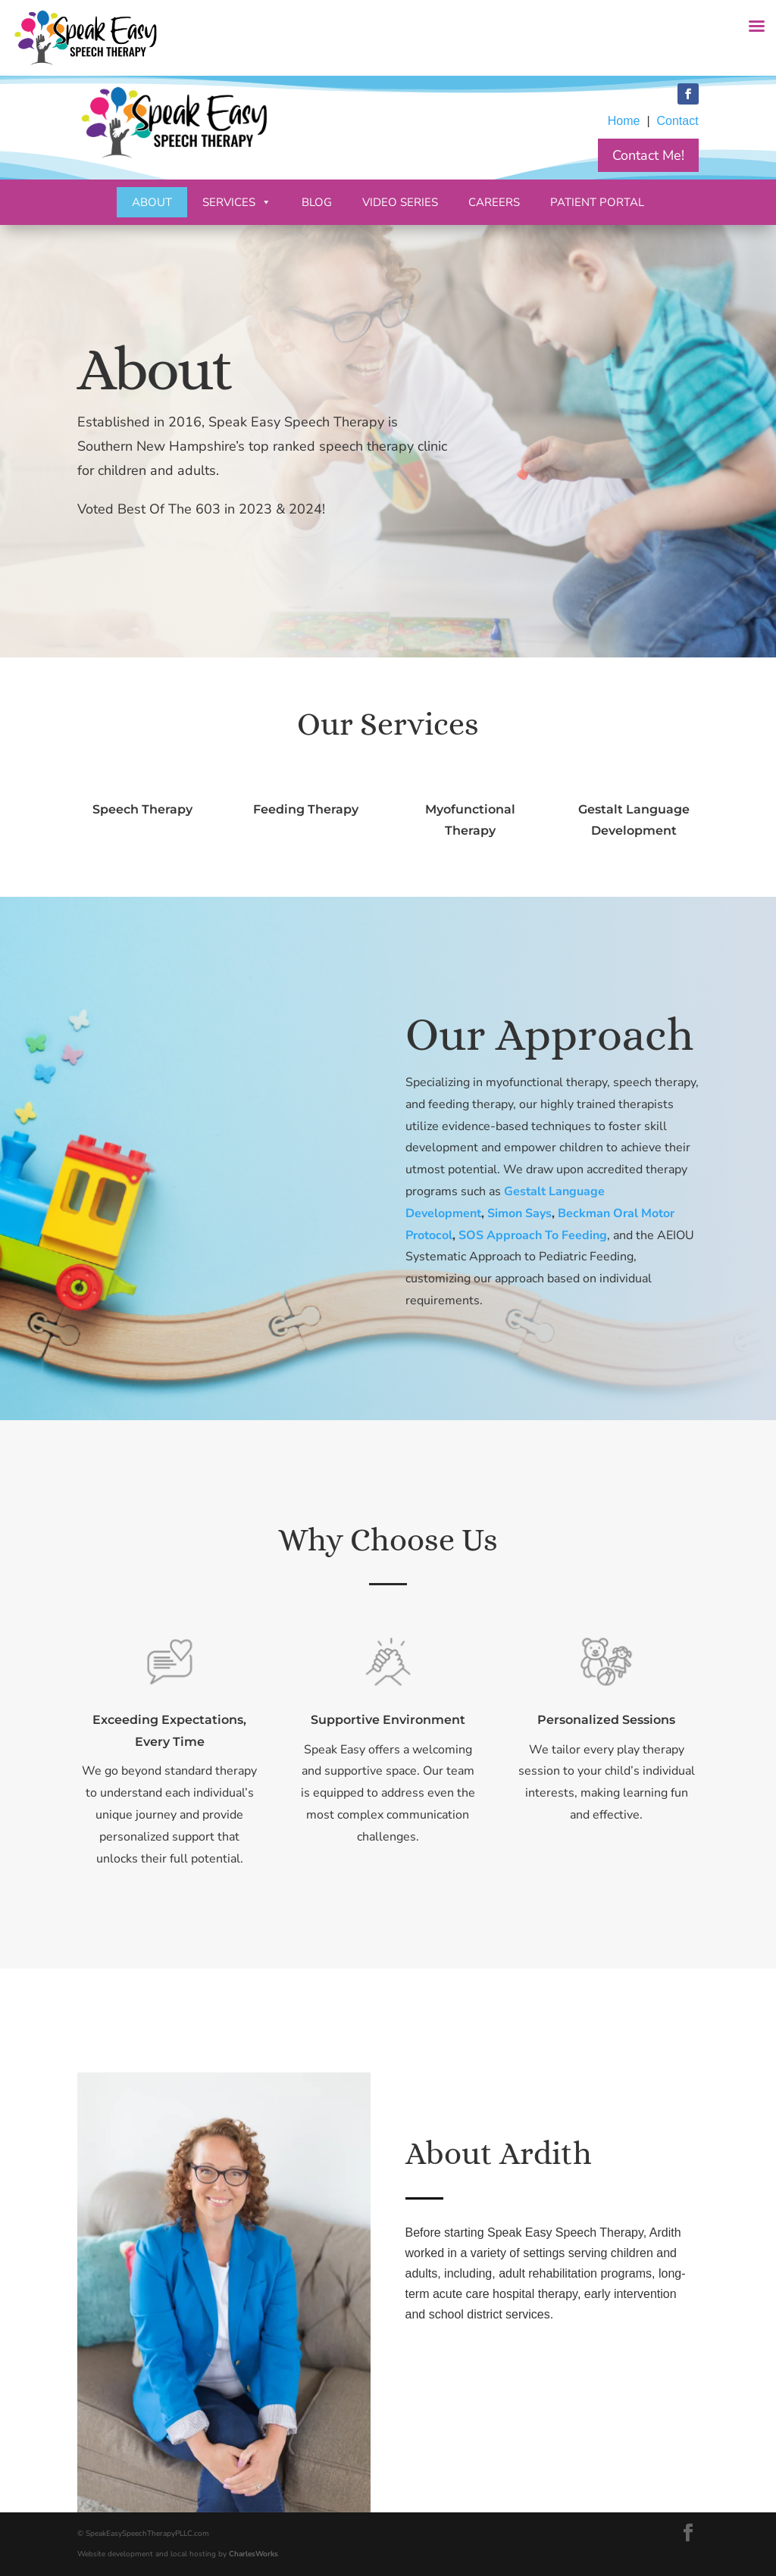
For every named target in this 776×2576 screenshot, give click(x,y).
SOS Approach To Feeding (532, 1253)
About (152, 202)
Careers (494, 202)
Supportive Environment (388, 1721)
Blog (317, 202)
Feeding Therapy (306, 809)
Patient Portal (597, 202)
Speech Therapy (143, 809)
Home (624, 120)
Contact (677, 120)
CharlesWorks (253, 2554)
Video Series (400, 202)
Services (236, 202)
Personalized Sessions (606, 1721)
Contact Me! (648, 155)
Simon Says (520, 1237)
